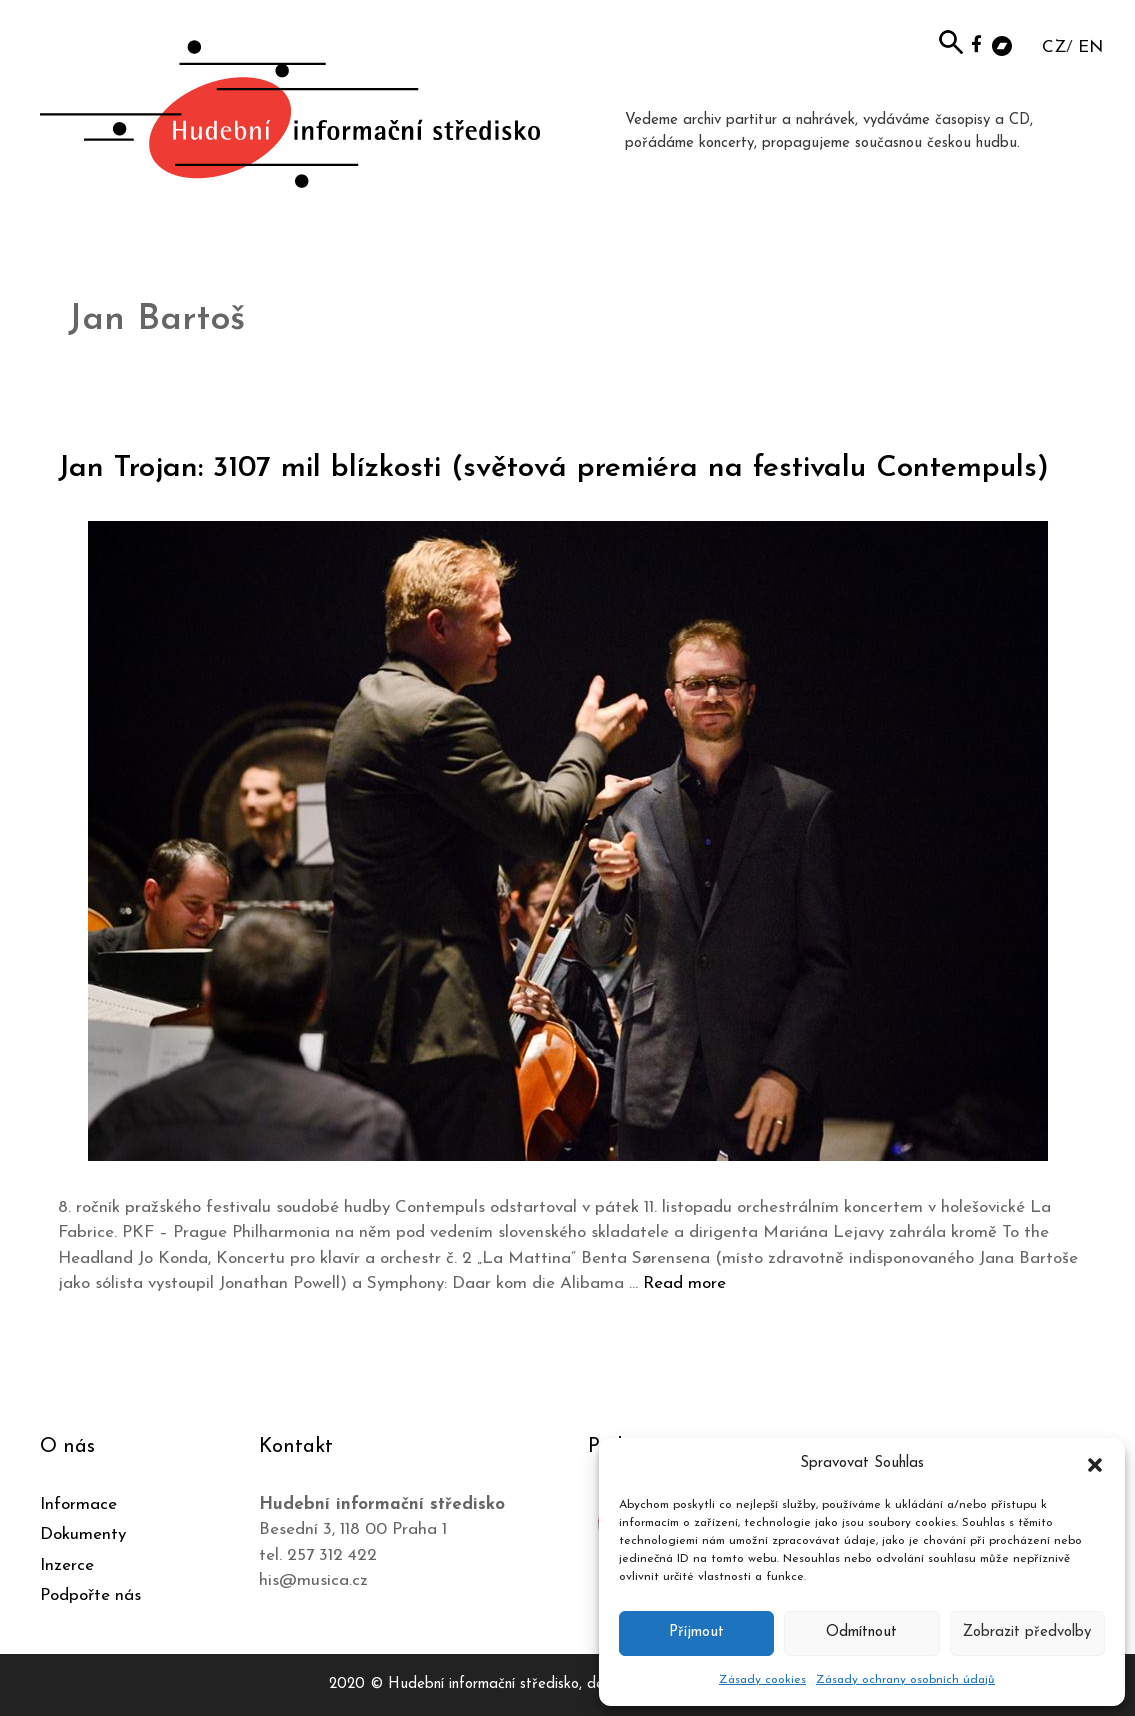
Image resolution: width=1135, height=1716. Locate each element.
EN (1090, 47)
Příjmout (696, 1632)
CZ (1054, 47)
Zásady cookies (762, 1680)
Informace (78, 1504)
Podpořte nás (90, 1595)
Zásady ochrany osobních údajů (905, 1680)
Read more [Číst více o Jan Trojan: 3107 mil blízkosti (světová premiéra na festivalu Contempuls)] (684, 1283)
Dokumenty (83, 1534)
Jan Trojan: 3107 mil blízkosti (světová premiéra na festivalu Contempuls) (553, 468)
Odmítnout (861, 1632)
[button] (1095, 1464)
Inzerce (67, 1565)
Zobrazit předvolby (1027, 1632)
